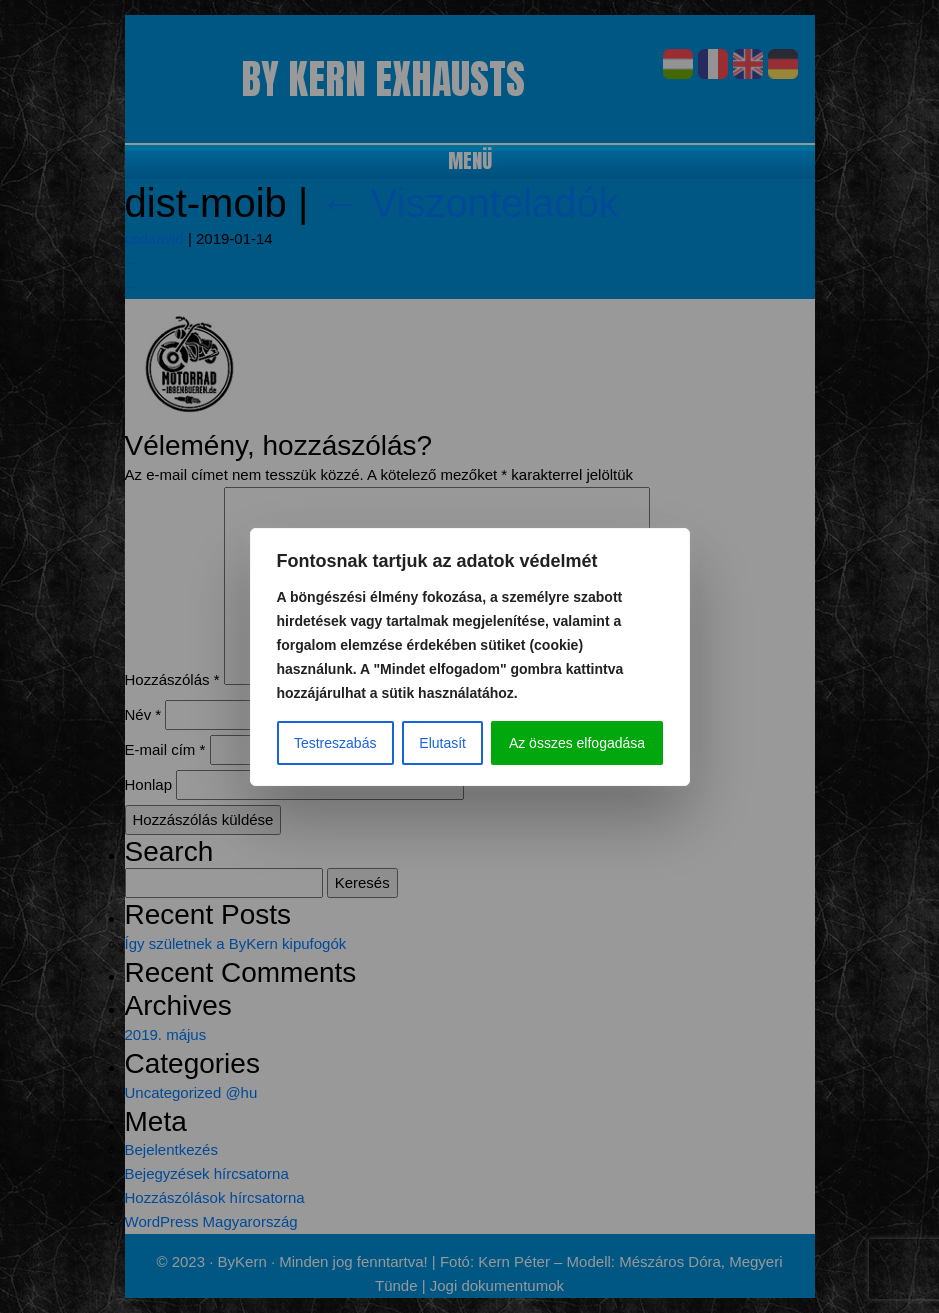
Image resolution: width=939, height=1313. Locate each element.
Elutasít (442, 743)
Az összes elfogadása (577, 743)
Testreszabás (335, 743)
